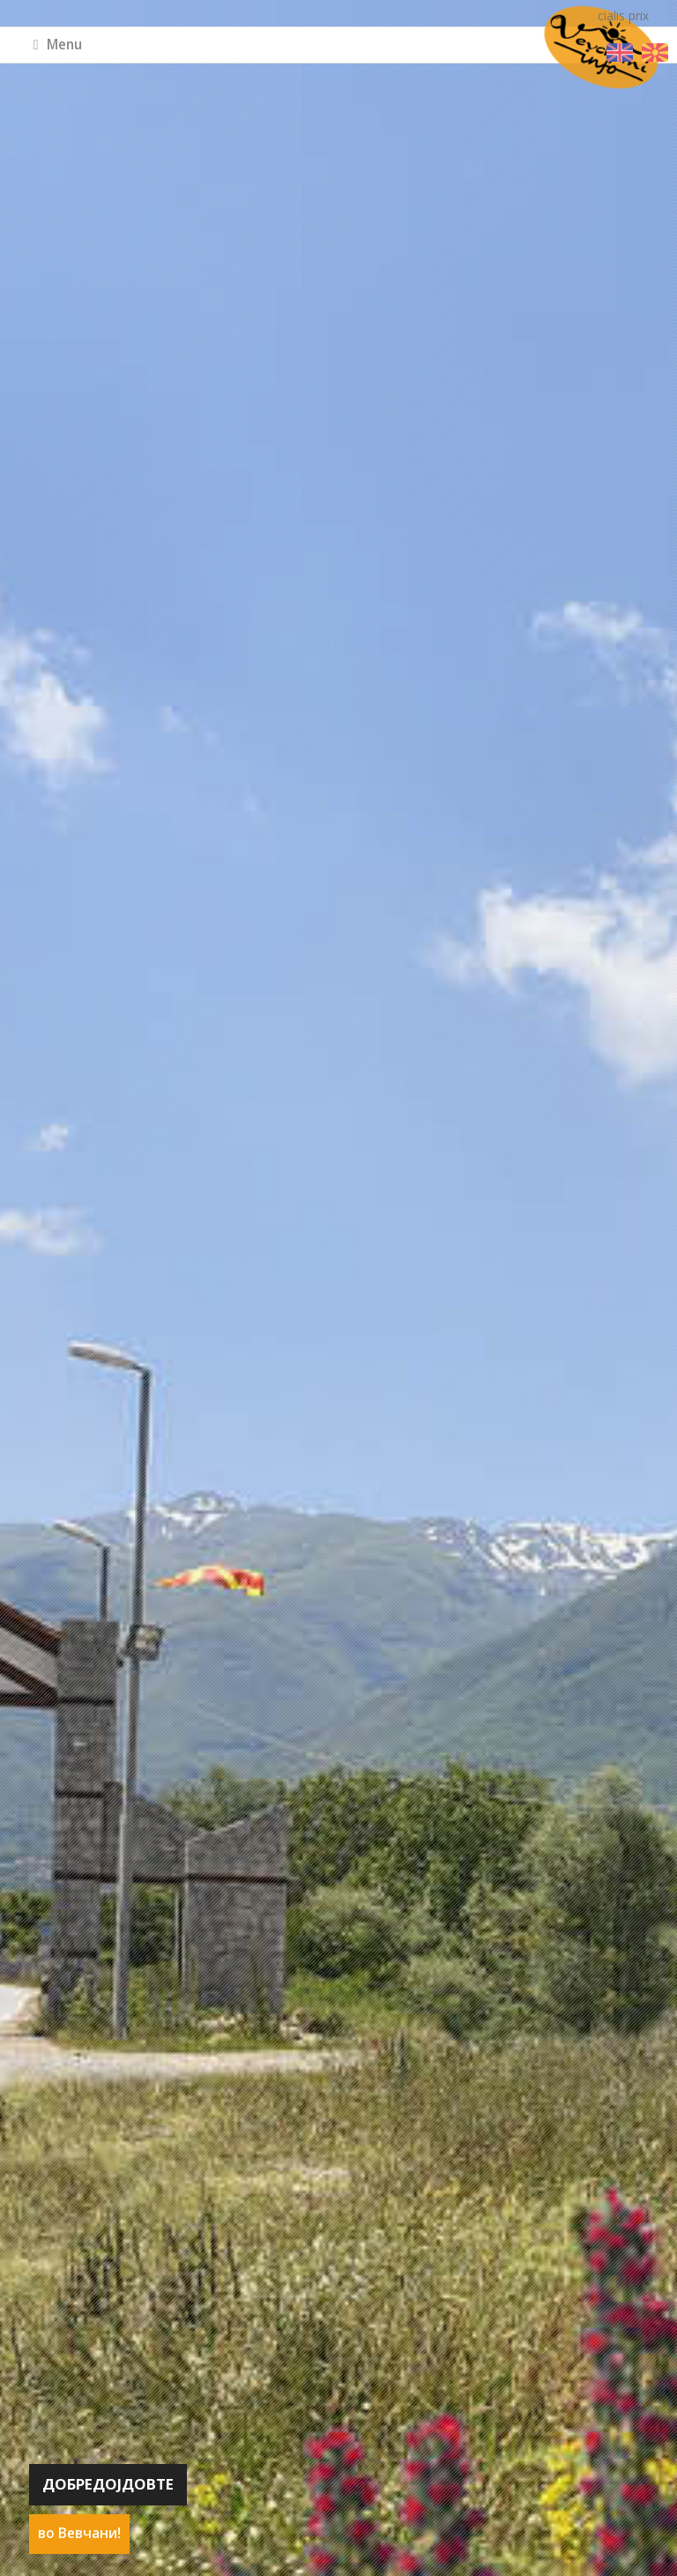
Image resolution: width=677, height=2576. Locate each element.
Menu (58, 44)
